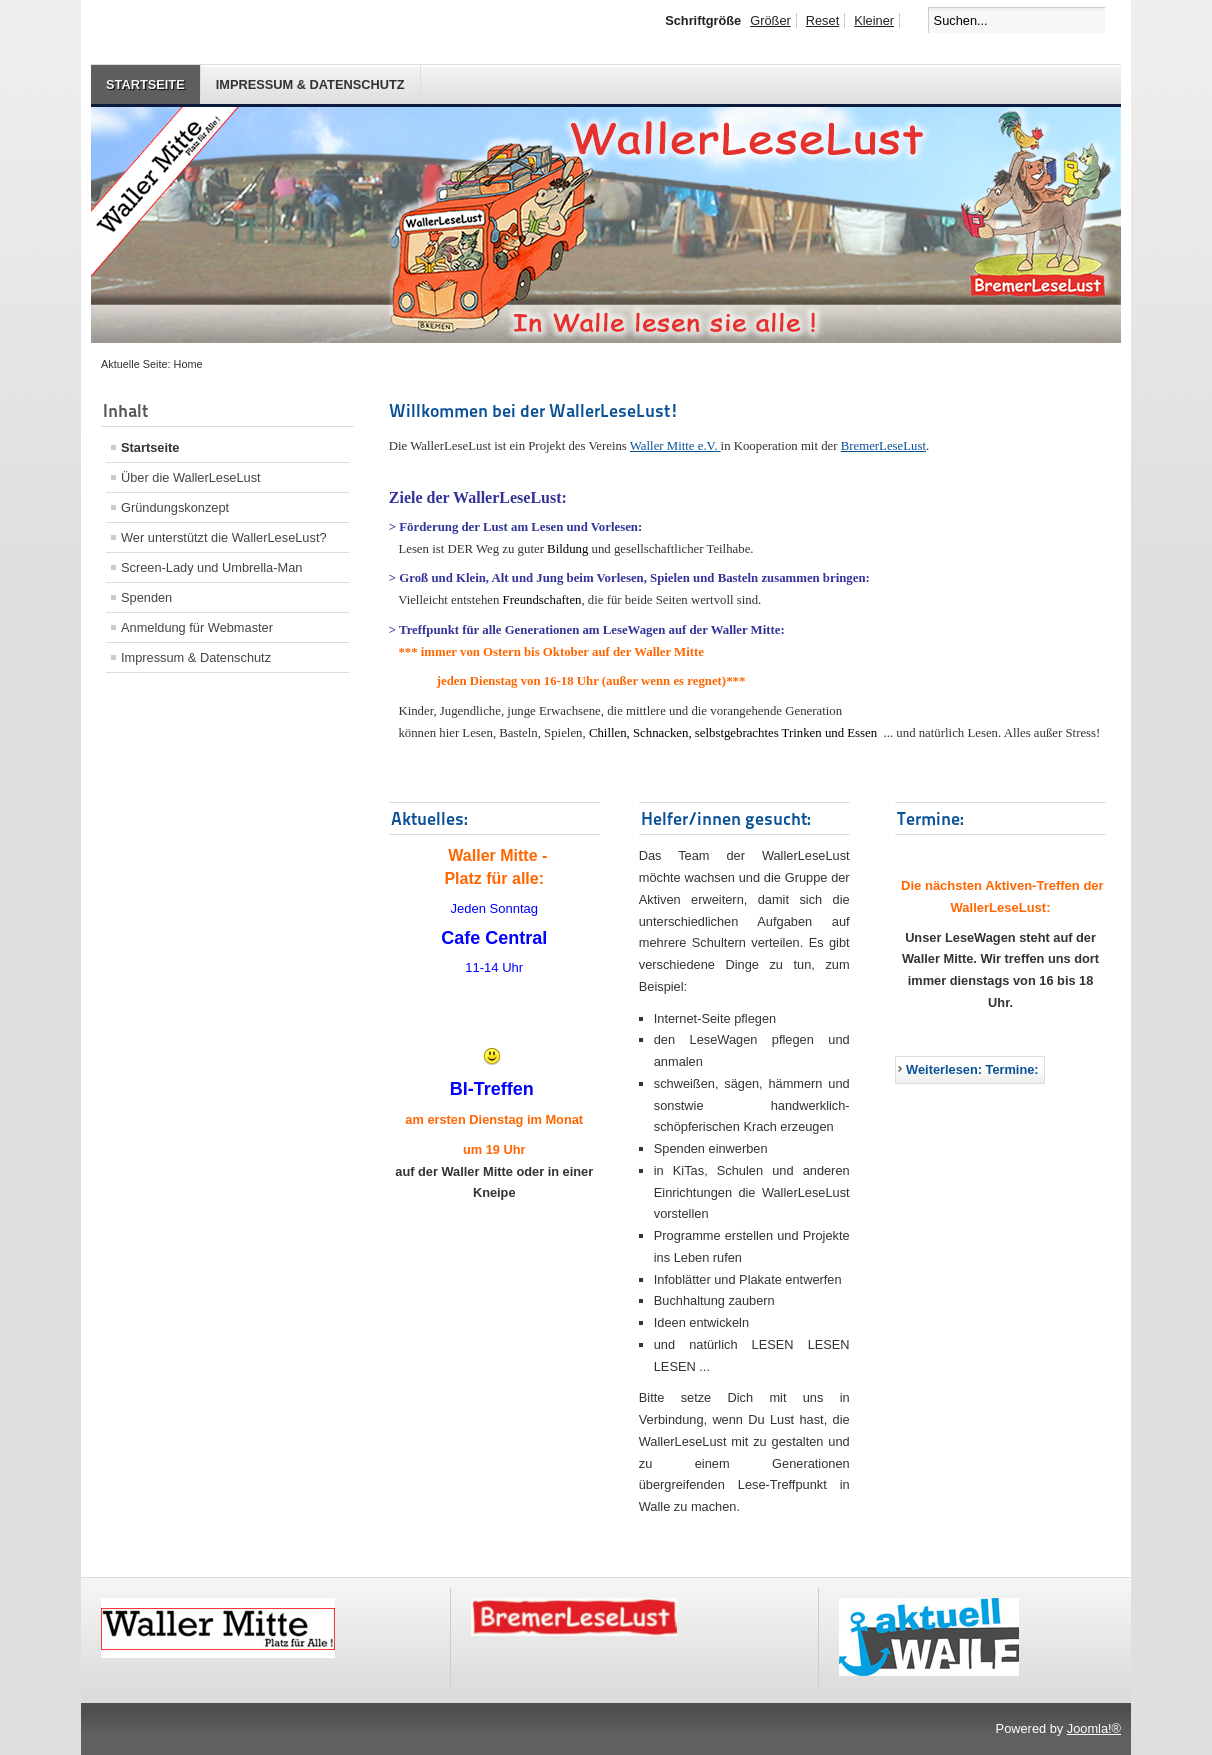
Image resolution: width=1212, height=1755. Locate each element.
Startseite (145, 84)
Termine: (930, 818)
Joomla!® (1094, 1728)
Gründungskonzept (175, 507)
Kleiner (874, 20)
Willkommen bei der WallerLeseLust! (534, 410)
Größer (770, 20)
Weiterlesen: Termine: (972, 1069)
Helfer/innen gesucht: (726, 818)
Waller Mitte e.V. (675, 446)
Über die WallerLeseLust (191, 477)
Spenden (146, 597)
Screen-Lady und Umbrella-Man (211, 567)
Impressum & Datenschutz (310, 84)
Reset (822, 20)
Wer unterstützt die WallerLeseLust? (224, 537)
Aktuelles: (429, 818)
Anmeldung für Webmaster (197, 627)
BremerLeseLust (883, 446)
